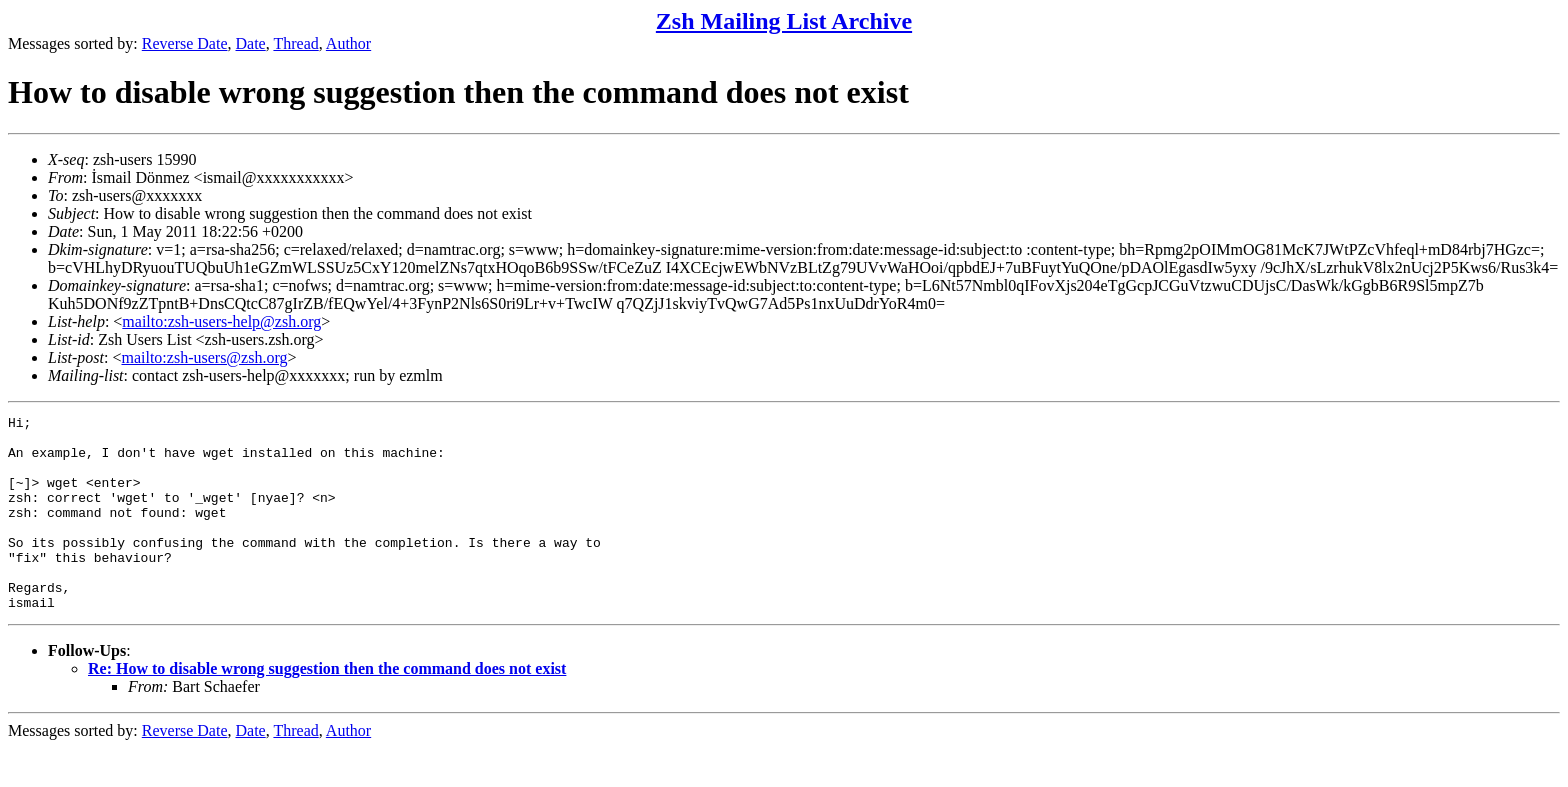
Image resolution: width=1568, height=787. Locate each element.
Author (348, 43)
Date (251, 43)
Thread (295, 43)
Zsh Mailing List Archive (784, 21)
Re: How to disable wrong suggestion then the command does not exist (327, 707)
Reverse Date (185, 43)
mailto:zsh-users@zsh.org (204, 357)
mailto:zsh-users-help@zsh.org (221, 321)
